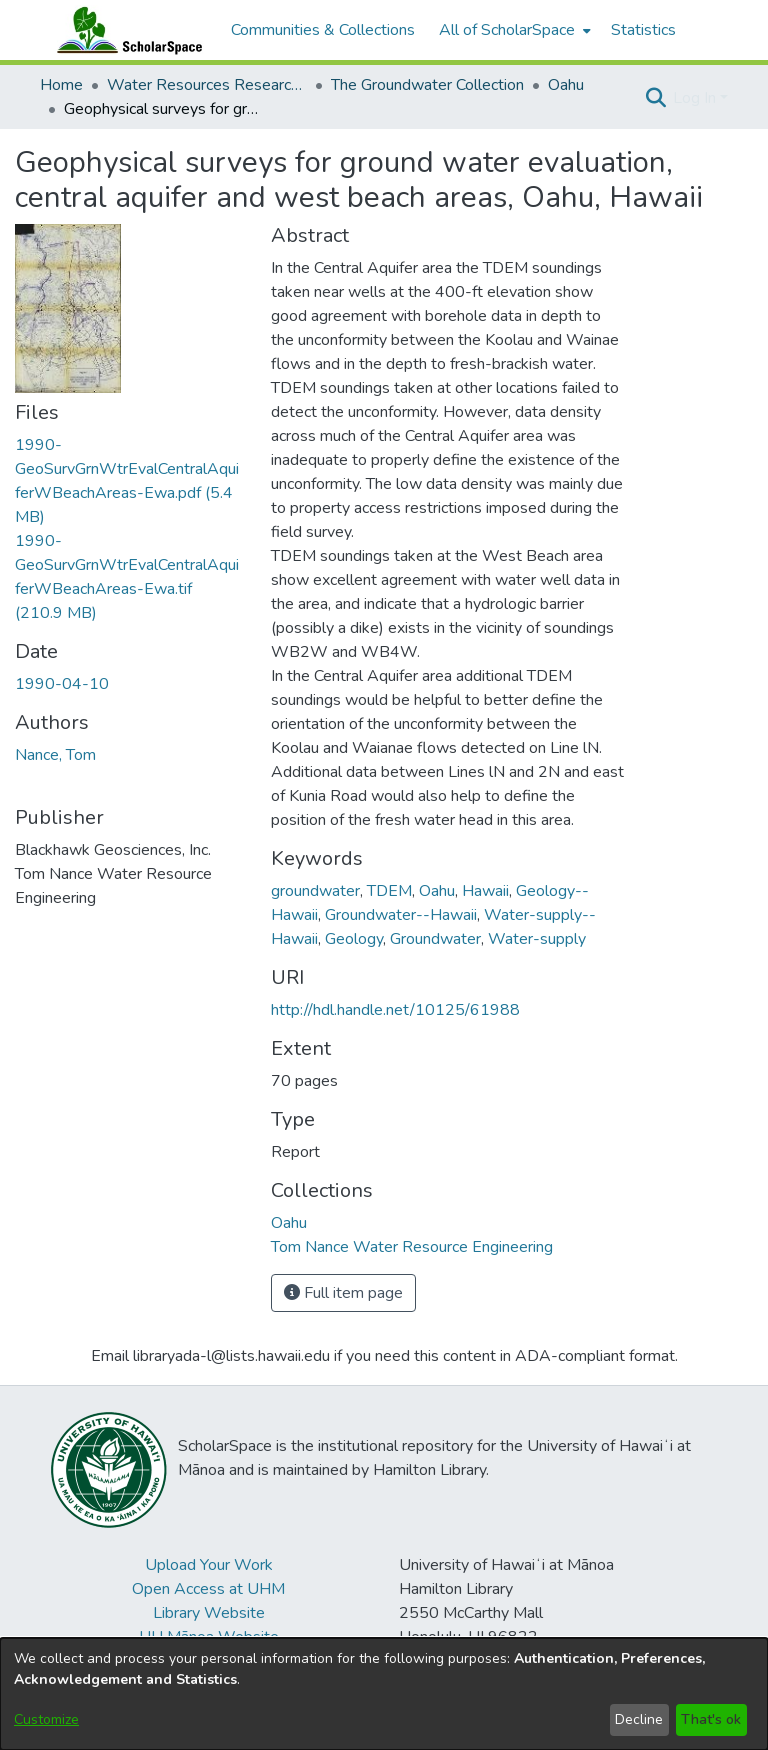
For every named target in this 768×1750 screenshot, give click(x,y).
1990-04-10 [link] (62, 684)
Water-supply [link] (537, 939)
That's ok (711, 1719)
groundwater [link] (315, 891)
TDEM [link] (389, 891)
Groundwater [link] (435, 939)
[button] (655, 98)
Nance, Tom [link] (55, 755)
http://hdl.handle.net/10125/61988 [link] (395, 1010)
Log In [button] (696, 98)
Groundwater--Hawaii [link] (401, 915)
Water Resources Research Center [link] (207, 85)
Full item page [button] (343, 1293)
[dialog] (384, 1694)
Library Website (209, 1613)
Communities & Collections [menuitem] (323, 30)
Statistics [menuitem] (643, 30)
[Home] (125, 30)
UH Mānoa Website (209, 1637)
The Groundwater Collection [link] (427, 85)
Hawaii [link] (485, 891)
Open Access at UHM (208, 1589)
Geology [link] (354, 939)
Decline (639, 1719)
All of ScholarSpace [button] (507, 30)
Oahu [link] (566, 85)
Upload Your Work (209, 1565)
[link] (289, 1223)
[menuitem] (513, 30)
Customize (46, 1719)
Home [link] (61, 85)
